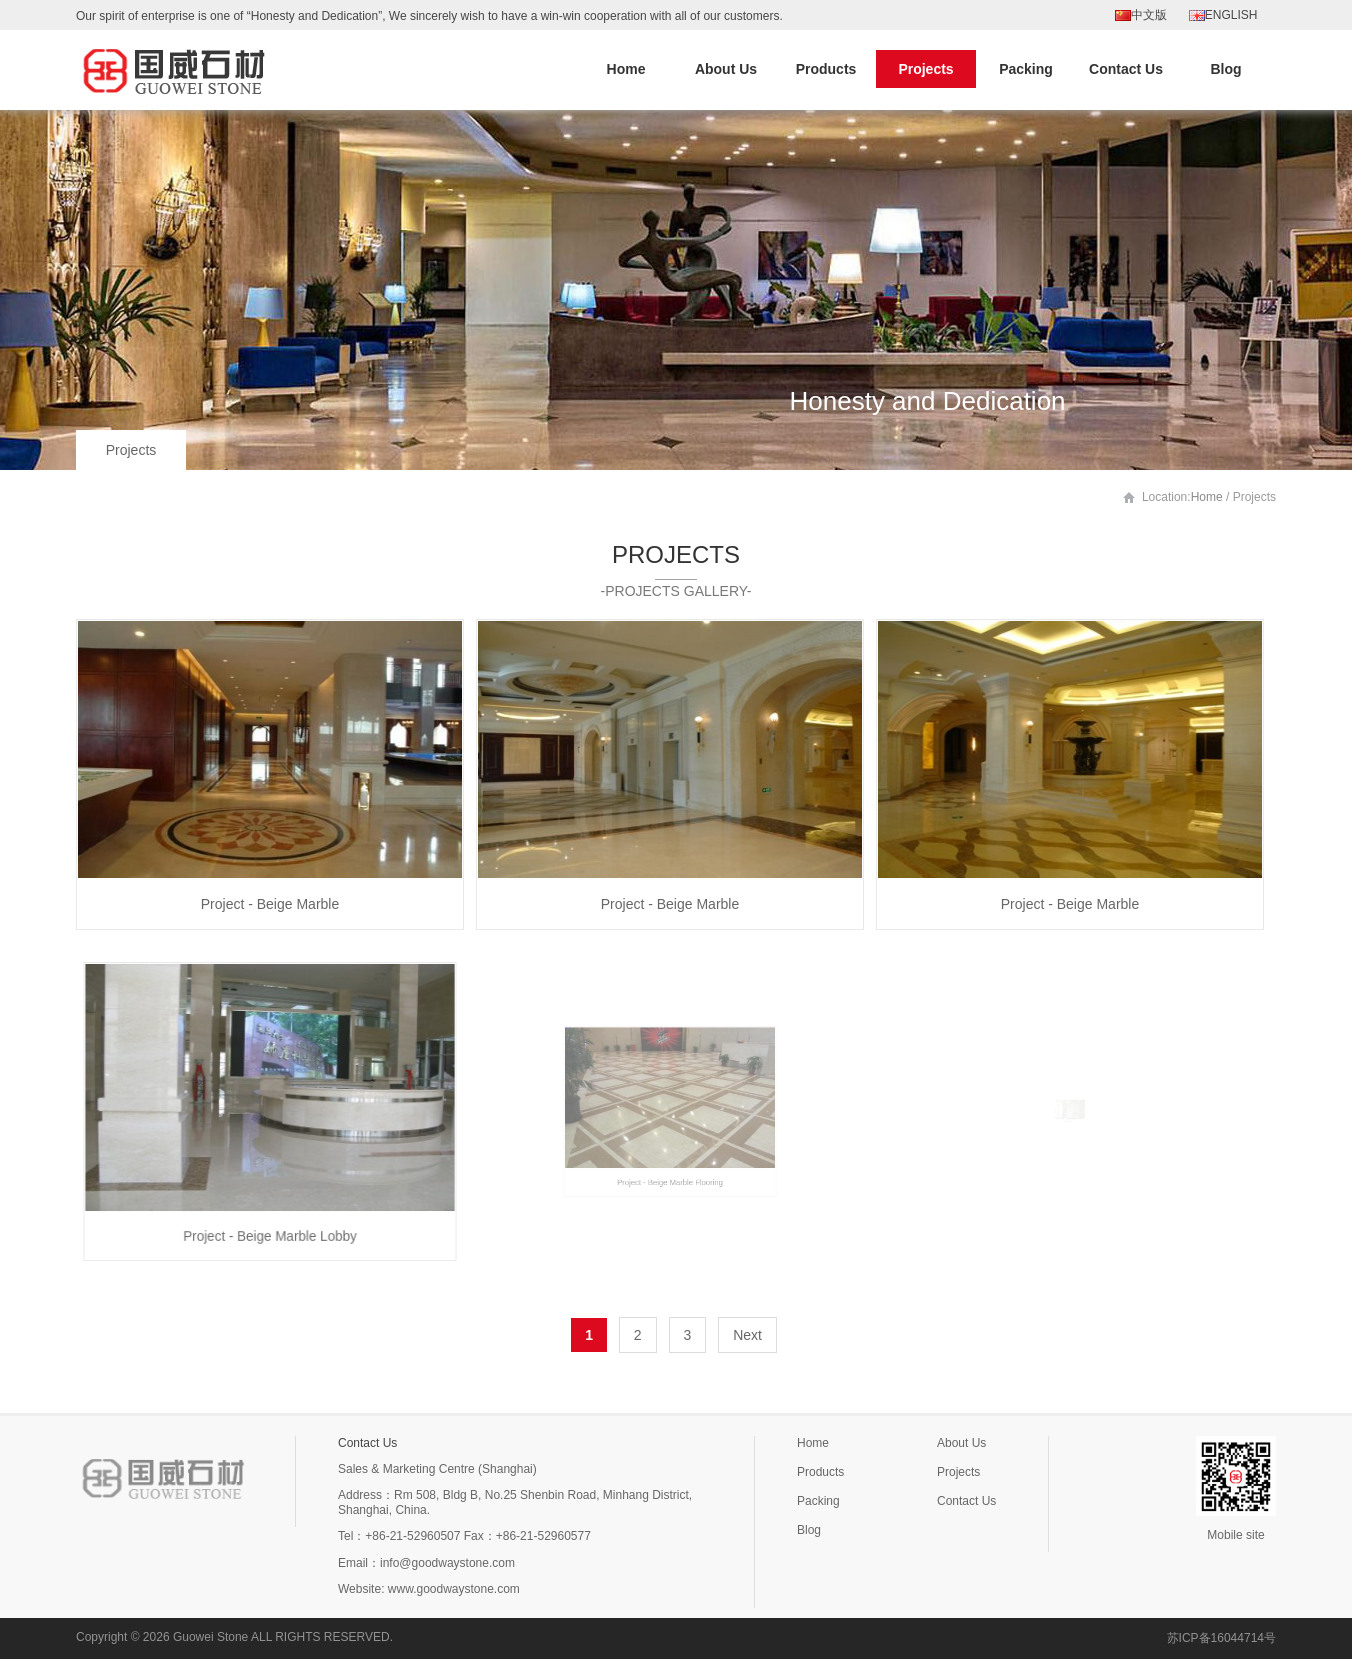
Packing (1026, 69)
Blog (1225, 69)
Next (747, 1335)
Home (626, 69)
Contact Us (1126, 69)
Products (826, 69)
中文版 (1141, 15)
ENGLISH (1223, 15)
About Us (726, 69)
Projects (925, 69)
